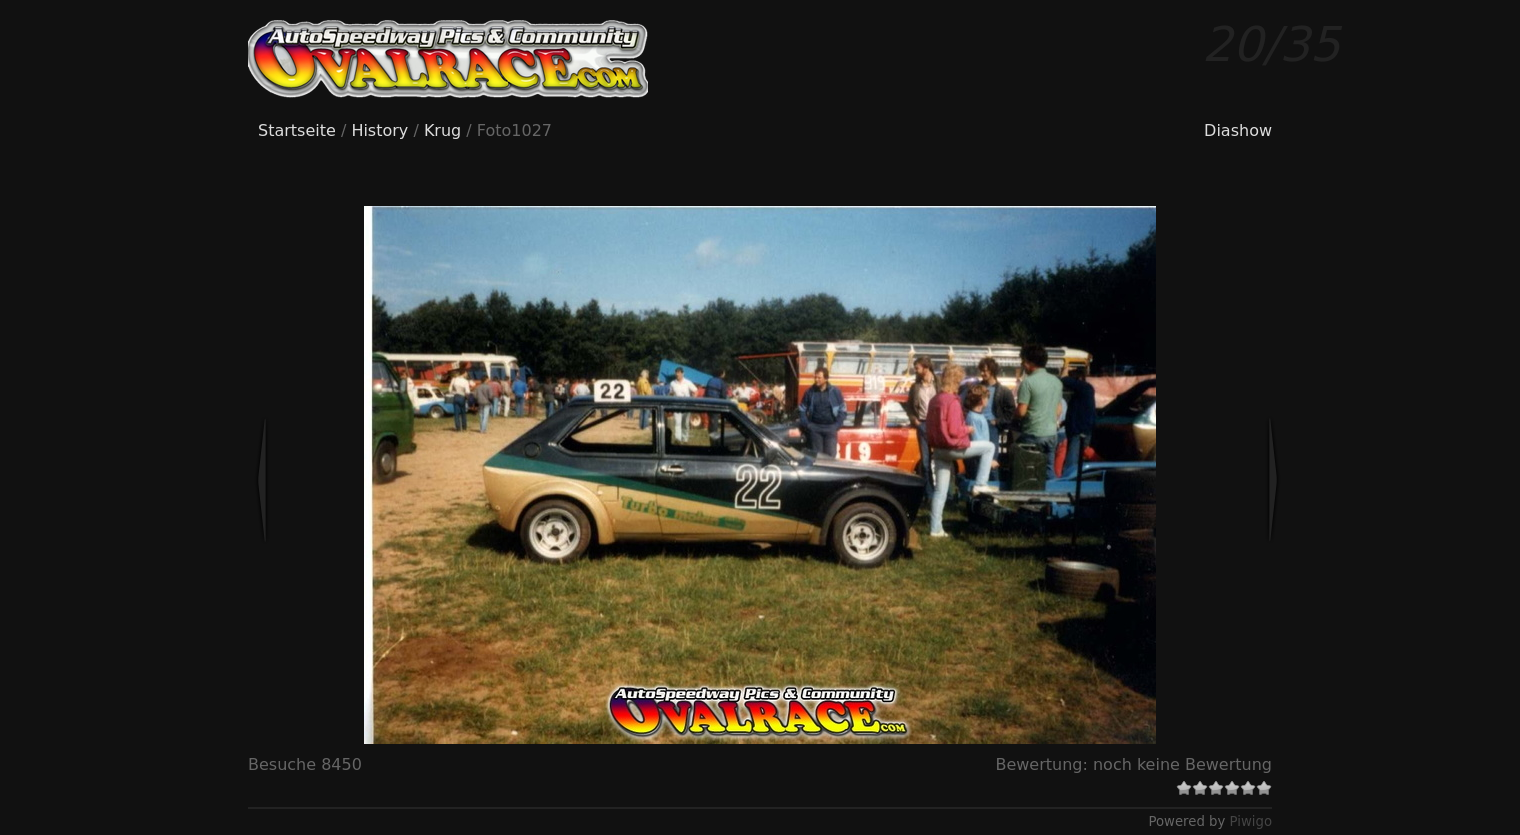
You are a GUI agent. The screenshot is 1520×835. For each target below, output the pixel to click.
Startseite (297, 130)
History (379, 130)
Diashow (1238, 130)
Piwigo (1251, 821)
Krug (442, 130)
